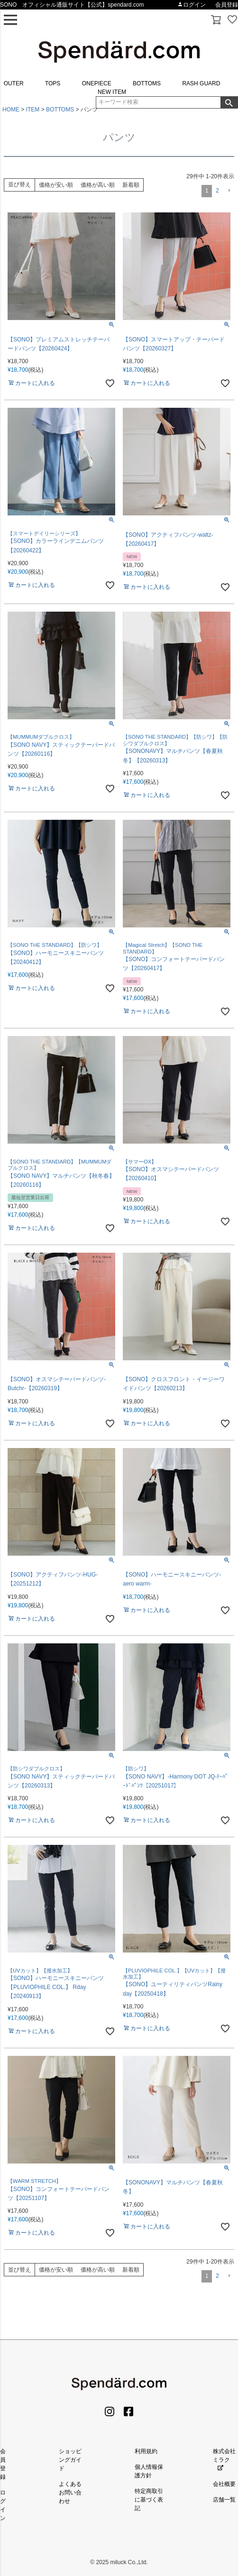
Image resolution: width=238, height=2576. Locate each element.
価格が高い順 (98, 185)
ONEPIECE (96, 83)
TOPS (52, 83)
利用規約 (146, 2451)
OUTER (14, 83)
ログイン (191, 4)
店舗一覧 (224, 2499)
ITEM (33, 109)
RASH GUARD (201, 83)
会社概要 (224, 2484)
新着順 (130, 185)
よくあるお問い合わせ (70, 2492)
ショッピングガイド (70, 2460)
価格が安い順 (56, 185)
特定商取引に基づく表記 (149, 2500)
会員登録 (226, 4)
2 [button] (217, 190)
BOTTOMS (147, 83)
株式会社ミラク (224, 2460)
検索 (229, 102)
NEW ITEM (112, 92)
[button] (228, 190)
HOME (10, 109)
